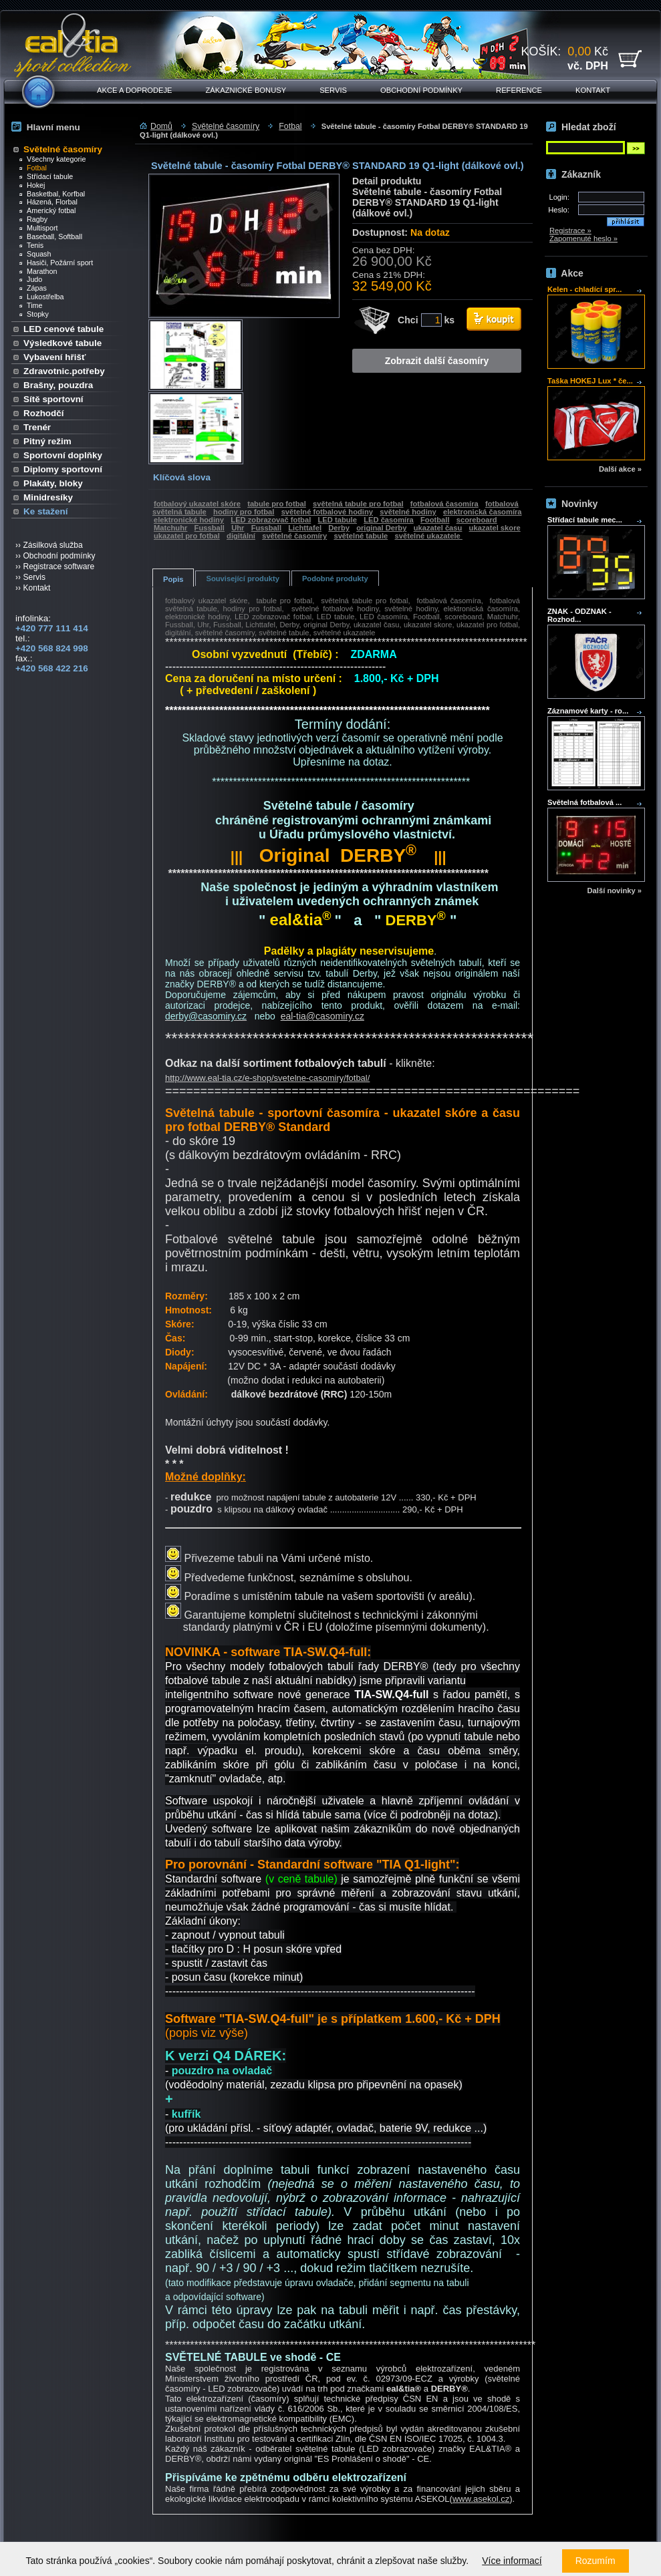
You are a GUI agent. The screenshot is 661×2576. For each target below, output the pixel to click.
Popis (173, 579)
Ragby (33, 219)
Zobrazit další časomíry (437, 360)
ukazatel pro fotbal (187, 536)
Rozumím (595, 2560)
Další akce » (620, 469)
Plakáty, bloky (53, 483)
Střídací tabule (46, 176)
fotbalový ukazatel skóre (197, 504)
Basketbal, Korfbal (52, 194)
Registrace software (58, 566)
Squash (35, 254)
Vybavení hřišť (54, 357)
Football (435, 520)
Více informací (511, 2560)
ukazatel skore (495, 528)
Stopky (34, 314)
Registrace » (570, 230)
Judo (30, 279)
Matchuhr (170, 528)
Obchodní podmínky (421, 90)
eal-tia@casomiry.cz (322, 1016)
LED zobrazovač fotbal (271, 520)
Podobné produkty (335, 579)
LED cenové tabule (63, 329)
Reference (519, 90)
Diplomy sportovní (62, 469)
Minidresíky (48, 497)
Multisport (38, 228)
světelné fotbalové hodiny (327, 512)
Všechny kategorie (52, 159)
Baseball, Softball (50, 236)
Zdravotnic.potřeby (64, 371)
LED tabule (337, 520)
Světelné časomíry (62, 149)
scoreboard (476, 520)
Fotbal (33, 168)
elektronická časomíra (482, 512)
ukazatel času (438, 528)
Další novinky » (614, 891)
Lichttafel (304, 528)
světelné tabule (361, 536)
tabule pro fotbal (276, 504)
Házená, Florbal (48, 202)
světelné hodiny (408, 512)
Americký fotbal (47, 210)
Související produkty (242, 579)
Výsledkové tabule (62, 343)
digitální (241, 536)
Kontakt (592, 90)
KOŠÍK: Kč (564, 58)
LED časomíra (389, 520)
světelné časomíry (294, 536)
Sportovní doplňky (62, 455)
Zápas (33, 288)
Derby (339, 528)
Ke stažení (45, 511)
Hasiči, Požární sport (56, 263)
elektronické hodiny (189, 520)
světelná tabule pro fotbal (358, 504)
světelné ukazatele (428, 536)
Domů (161, 126)
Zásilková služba (52, 545)
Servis (333, 90)
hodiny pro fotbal (243, 512)
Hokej (32, 185)
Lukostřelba (41, 297)
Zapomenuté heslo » (583, 238)
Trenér (37, 427)
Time (31, 305)
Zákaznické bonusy (246, 90)
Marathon (38, 271)
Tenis (31, 245)
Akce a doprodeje (134, 90)
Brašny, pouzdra (58, 385)
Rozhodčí (43, 413)
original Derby (381, 528)
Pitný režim (47, 441)
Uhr (237, 528)
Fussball (209, 528)
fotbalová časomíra (444, 504)
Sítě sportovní (53, 399)
